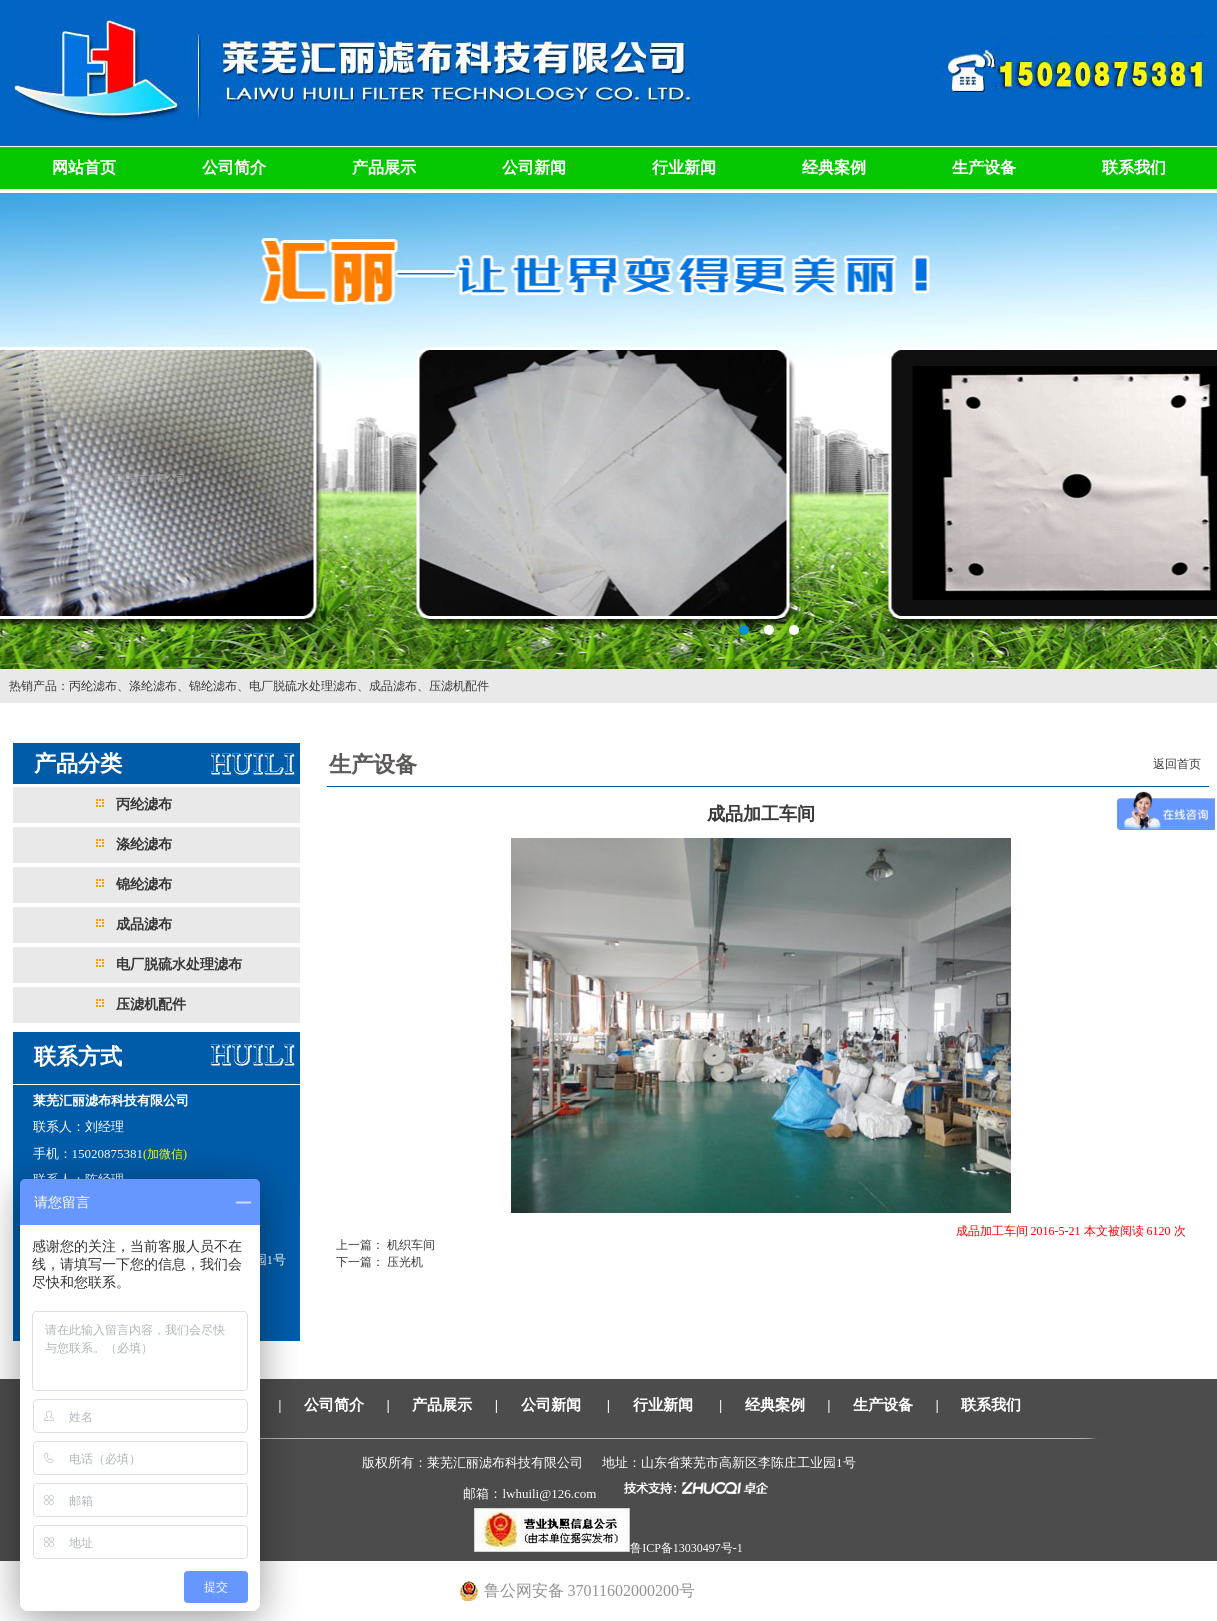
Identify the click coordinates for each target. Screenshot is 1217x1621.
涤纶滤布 (153, 686)
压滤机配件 (459, 686)
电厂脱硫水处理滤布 (303, 686)
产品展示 (384, 167)
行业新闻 (684, 167)
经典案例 (834, 167)
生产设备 (984, 167)
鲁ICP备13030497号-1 (686, 1548)
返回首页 (1177, 764)
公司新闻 (534, 167)
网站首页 (84, 167)
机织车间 (409, 1245)
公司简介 (234, 167)
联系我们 (1134, 167)
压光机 (403, 1262)
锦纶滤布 (213, 686)
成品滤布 (393, 686)
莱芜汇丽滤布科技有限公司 (608, 429)
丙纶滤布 (93, 686)
